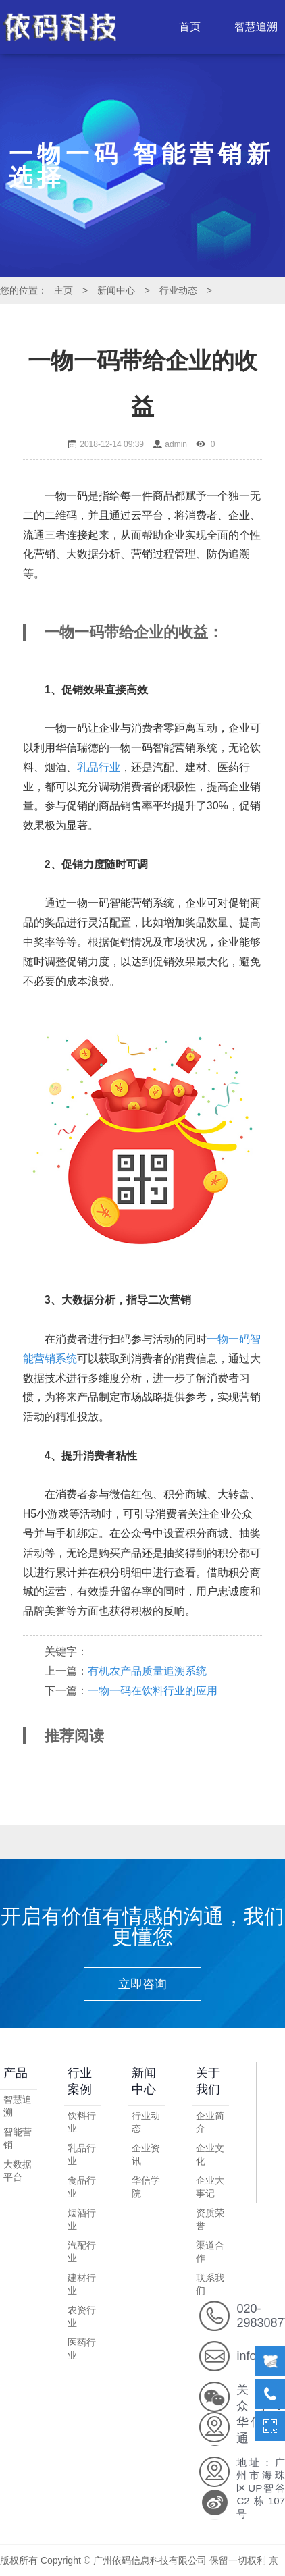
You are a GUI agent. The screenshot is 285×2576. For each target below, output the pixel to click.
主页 (63, 290)
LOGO (62, 27)
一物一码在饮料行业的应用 (152, 1690)
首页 (190, 26)
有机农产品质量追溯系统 (147, 1671)
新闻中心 (116, 290)
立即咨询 (142, 1984)
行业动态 (178, 290)
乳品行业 (98, 767)
